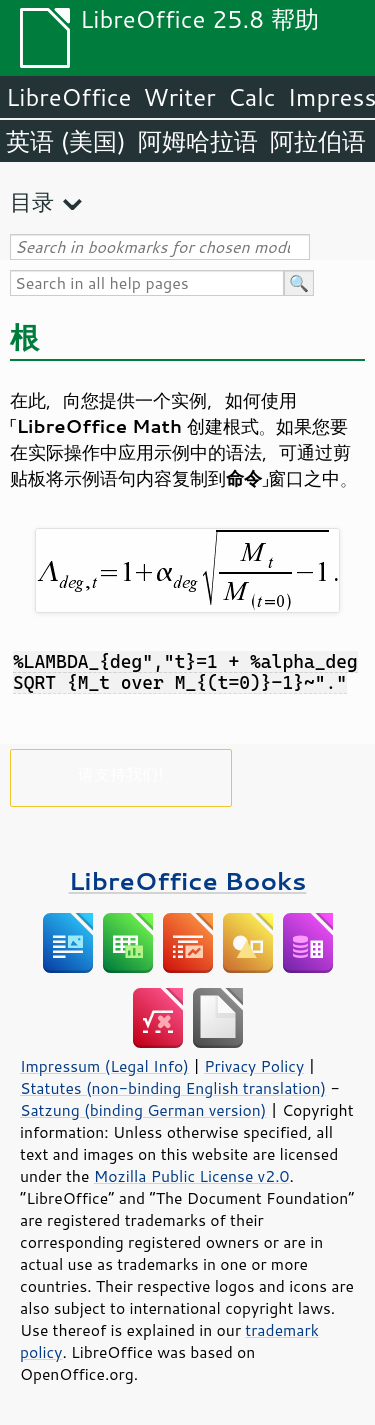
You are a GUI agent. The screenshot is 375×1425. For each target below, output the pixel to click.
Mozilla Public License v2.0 (192, 1176)
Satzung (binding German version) (143, 1110)
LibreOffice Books (188, 880)
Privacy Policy (254, 1066)
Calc (252, 97)
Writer (179, 97)
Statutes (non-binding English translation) (173, 1088)
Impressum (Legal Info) (104, 1066)
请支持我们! (120, 773)
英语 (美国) (66, 141)
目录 (32, 201)
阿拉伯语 (318, 141)
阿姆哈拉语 (198, 141)
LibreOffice (68, 97)
